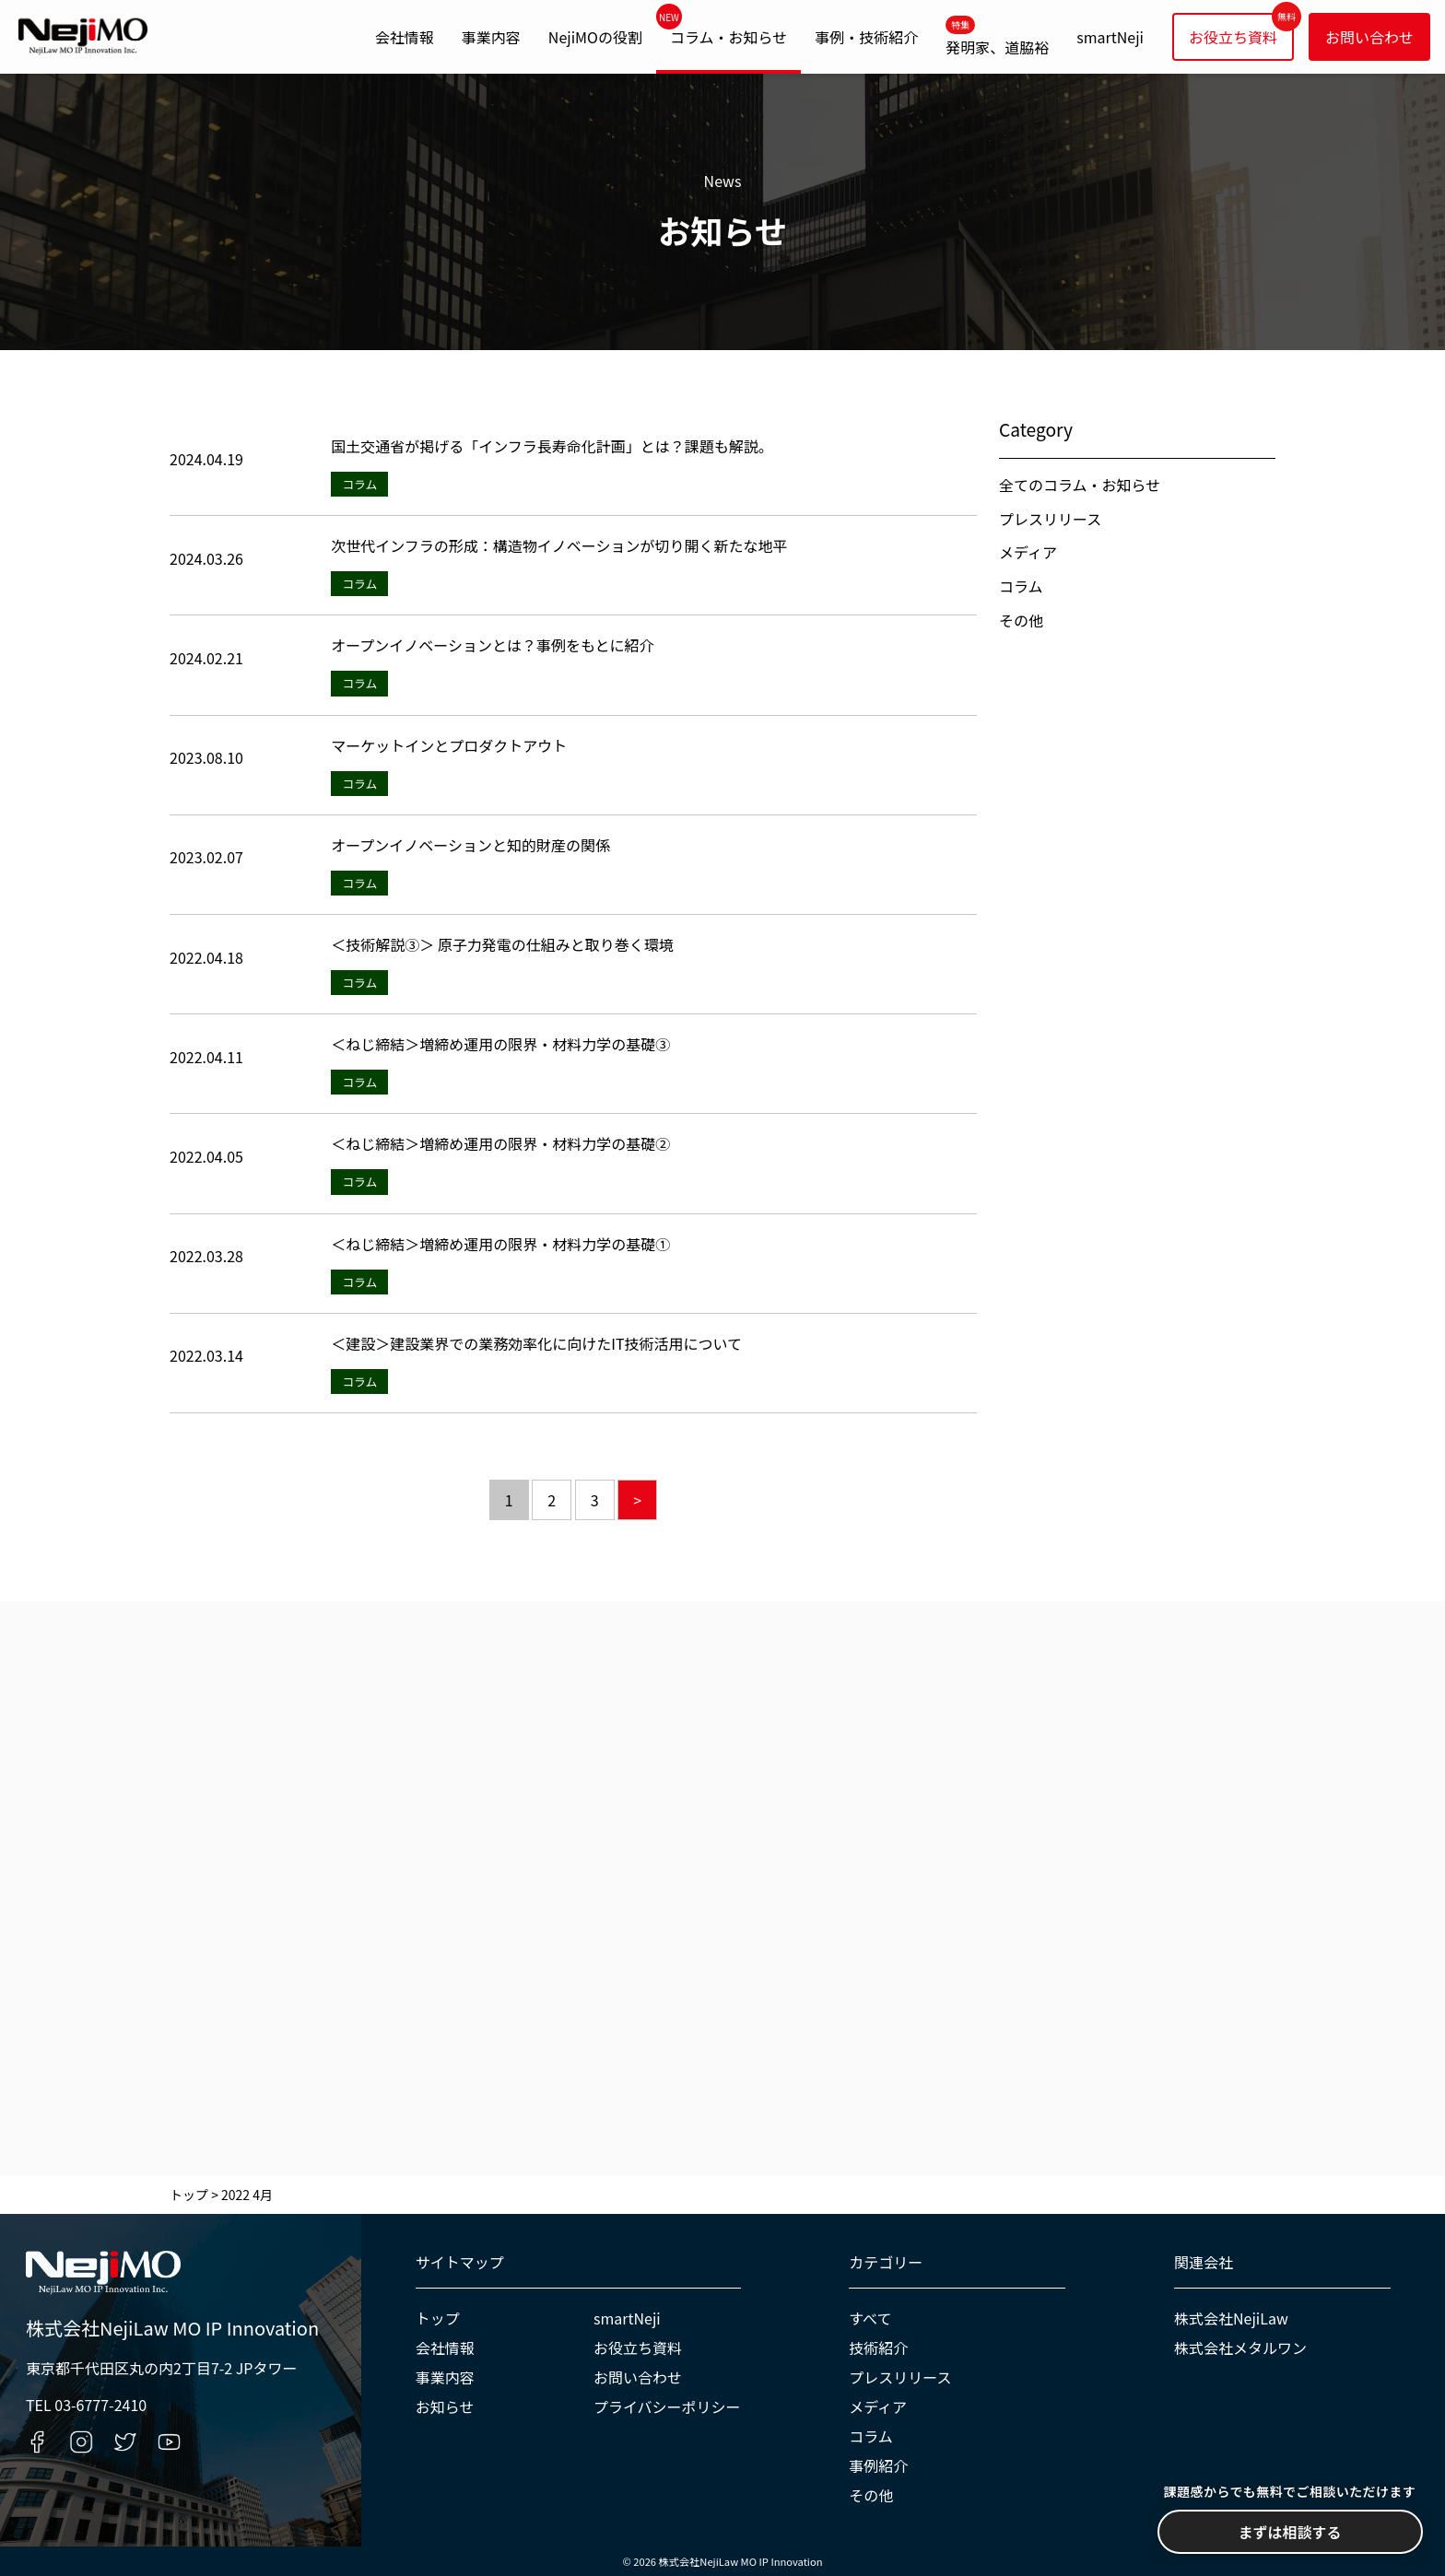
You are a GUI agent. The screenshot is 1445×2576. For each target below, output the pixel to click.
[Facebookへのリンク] (37, 2441)
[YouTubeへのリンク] (169, 2441)
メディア (1028, 552)
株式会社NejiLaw (1231, 2318)
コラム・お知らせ (728, 37)
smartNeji (1110, 37)
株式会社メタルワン (1240, 2347)
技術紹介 (878, 2347)
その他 (1021, 620)
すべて (870, 2318)
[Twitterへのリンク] (124, 2441)
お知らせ (445, 2406)
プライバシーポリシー (667, 2406)
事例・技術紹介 (866, 37)
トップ (438, 2318)
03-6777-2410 (100, 2405)
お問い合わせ (1369, 37)
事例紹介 (878, 2465)
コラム (1021, 586)
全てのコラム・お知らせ (1079, 485)
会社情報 (404, 37)
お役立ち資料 (1233, 37)
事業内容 (491, 37)
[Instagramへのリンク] (81, 2441)
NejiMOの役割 (595, 37)
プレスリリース (1050, 519)
